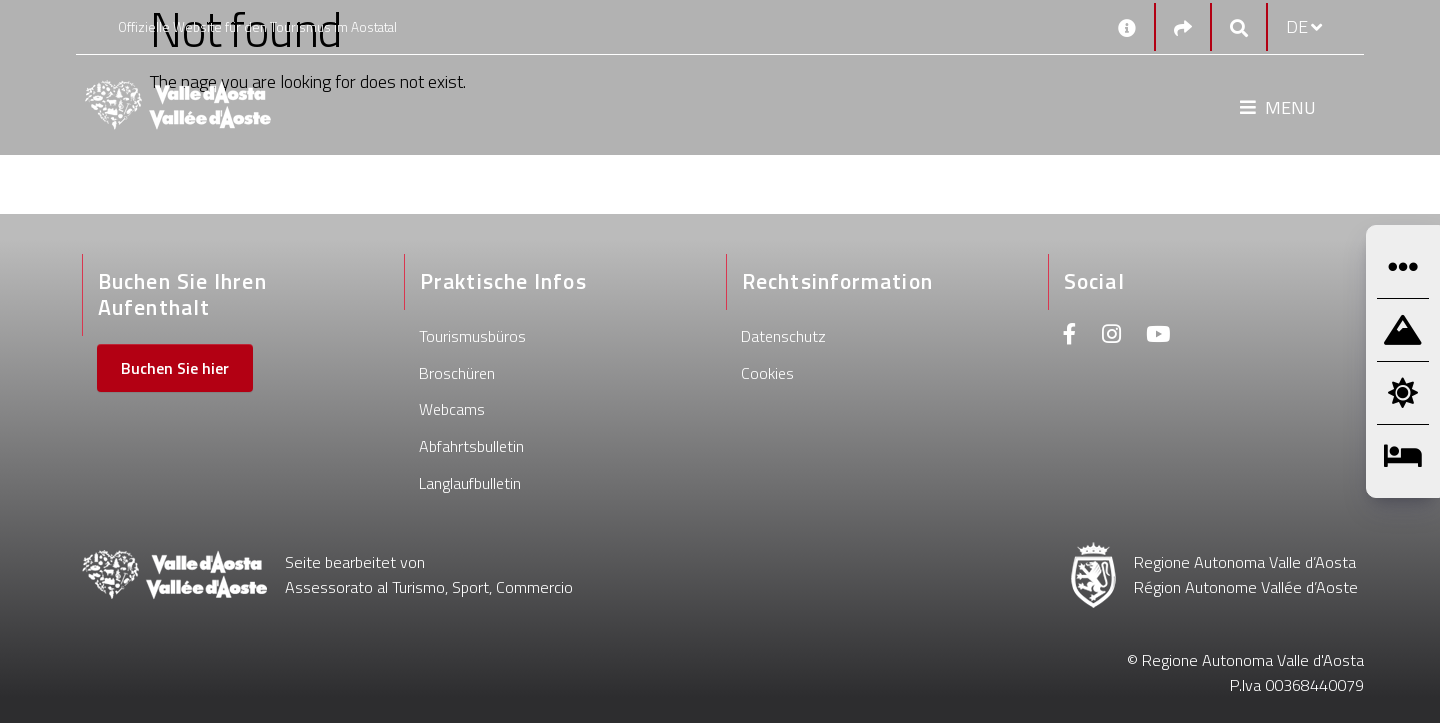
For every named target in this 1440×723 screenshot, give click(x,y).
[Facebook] (1070, 336)
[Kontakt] (1127, 27)
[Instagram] (1111, 336)
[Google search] (1239, 27)
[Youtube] (1158, 336)
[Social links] (1183, 27)
